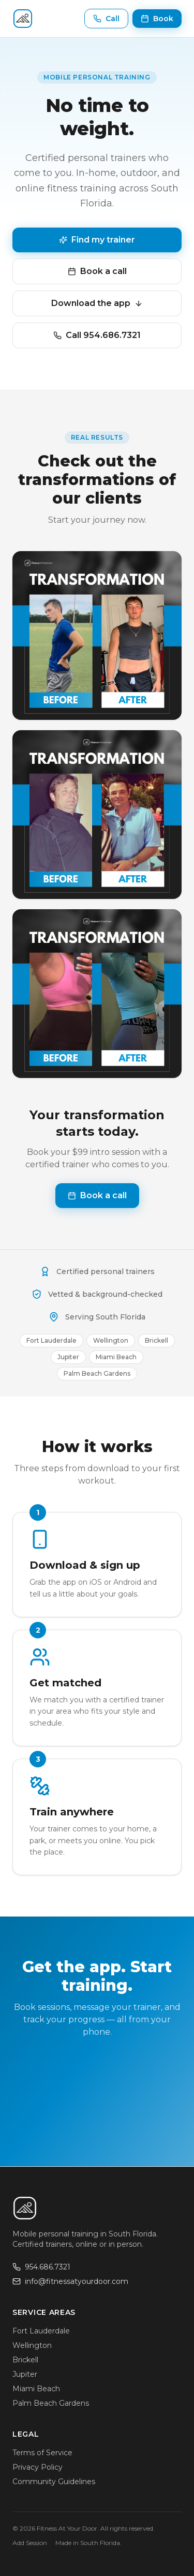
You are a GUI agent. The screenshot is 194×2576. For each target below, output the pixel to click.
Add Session (29, 2543)
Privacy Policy (37, 2467)
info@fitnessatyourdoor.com (70, 2281)
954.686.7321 (41, 2267)
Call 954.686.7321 (97, 335)
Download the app (97, 303)
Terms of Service (42, 2452)
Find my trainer (97, 240)
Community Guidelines (53, 2481)
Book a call (97, 271)
